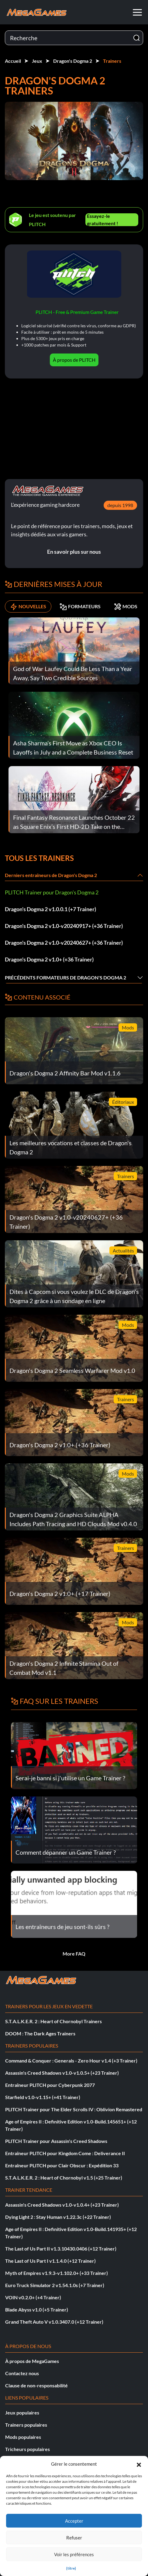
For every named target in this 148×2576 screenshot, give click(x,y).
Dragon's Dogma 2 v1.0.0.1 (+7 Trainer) (50, 909)
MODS (125, 606)
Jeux (37, 61)
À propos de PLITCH (74, 360)
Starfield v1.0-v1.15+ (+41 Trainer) (42, 2097)
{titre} (71, 2568)
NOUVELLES (28, 606)
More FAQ (74, 1953)
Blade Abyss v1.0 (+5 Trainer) (36, 2309)
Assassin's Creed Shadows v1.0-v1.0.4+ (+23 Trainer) (62, 2205)
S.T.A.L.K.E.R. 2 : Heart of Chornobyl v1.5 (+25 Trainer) (63, 2177)
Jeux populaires (22, 2412)
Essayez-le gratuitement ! (102, 219)
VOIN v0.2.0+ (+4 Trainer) (33, 2297)
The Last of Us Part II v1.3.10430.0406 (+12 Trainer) (60, 2248)
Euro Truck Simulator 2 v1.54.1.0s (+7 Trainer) (54, 2285)
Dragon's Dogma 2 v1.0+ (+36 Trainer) (49, 959)
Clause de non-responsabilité (36, 2385)
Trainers (112, 61)
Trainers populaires (26, 2425)
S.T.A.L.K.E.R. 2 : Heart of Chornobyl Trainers (53, 2021)
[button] (139, 2464)
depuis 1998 (120, 505)
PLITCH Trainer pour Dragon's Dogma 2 (51, 892)
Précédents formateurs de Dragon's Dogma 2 (65, 977)
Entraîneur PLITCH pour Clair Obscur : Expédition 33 (62, 2165)
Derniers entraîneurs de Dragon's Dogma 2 (51, 875)
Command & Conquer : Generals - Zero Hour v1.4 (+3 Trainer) (71, 2060)
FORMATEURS (80, 606)
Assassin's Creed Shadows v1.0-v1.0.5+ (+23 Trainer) (62, 2073)
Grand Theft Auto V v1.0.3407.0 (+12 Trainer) (54, 2322)
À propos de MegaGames (32, 2361)
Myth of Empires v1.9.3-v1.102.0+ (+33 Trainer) (56, 2273)
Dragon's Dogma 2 (72, 61)
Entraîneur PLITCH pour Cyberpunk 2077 (50, 2085)
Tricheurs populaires (27, 2449)
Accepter (74, 2521)
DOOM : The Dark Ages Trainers (40, 2033)
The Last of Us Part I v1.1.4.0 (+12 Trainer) (50, 2261)
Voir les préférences (74, 2554)
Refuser (74, 2537)
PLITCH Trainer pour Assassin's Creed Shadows (56, 2141)
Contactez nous (22, 2373)
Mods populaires (23, 2437)
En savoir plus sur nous (74, 551)
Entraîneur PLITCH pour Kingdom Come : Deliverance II (65, 2153)
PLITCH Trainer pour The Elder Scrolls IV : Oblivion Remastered (73, 2109)
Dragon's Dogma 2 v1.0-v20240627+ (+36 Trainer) (64, 942)
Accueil (13, 61)
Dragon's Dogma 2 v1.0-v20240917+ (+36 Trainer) (64, 925)
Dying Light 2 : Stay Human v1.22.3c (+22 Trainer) (58, 2217)
